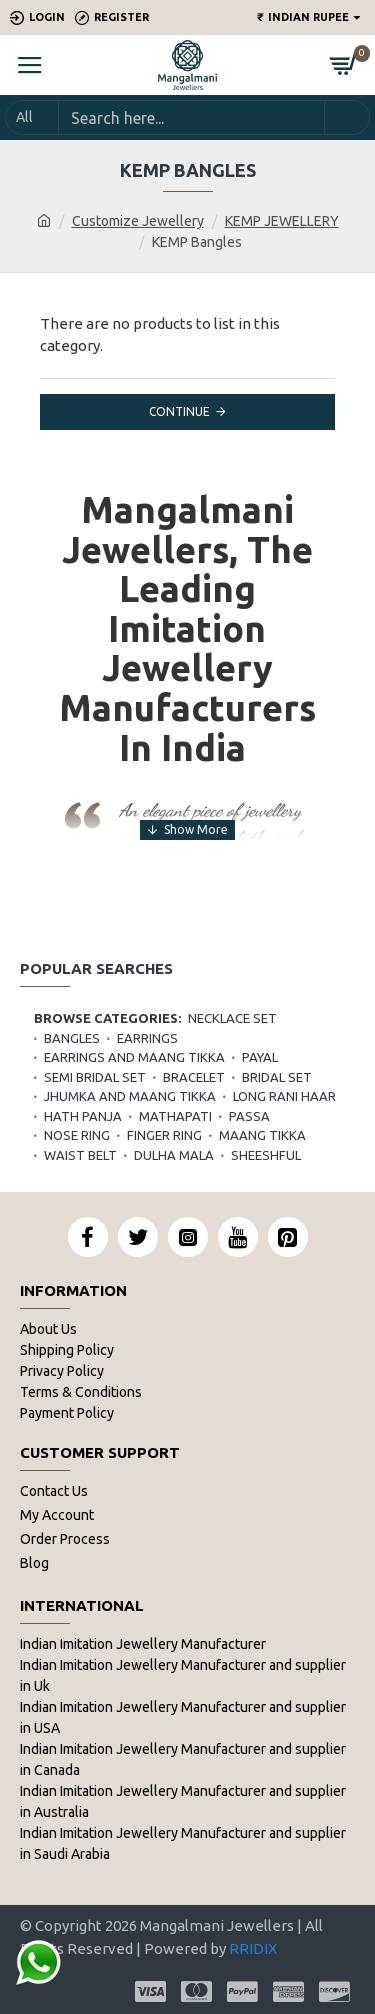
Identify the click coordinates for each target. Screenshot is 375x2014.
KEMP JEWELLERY (282, 221)
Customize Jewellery (138, 221)
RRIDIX (253, 1948)
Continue (179, 411)
